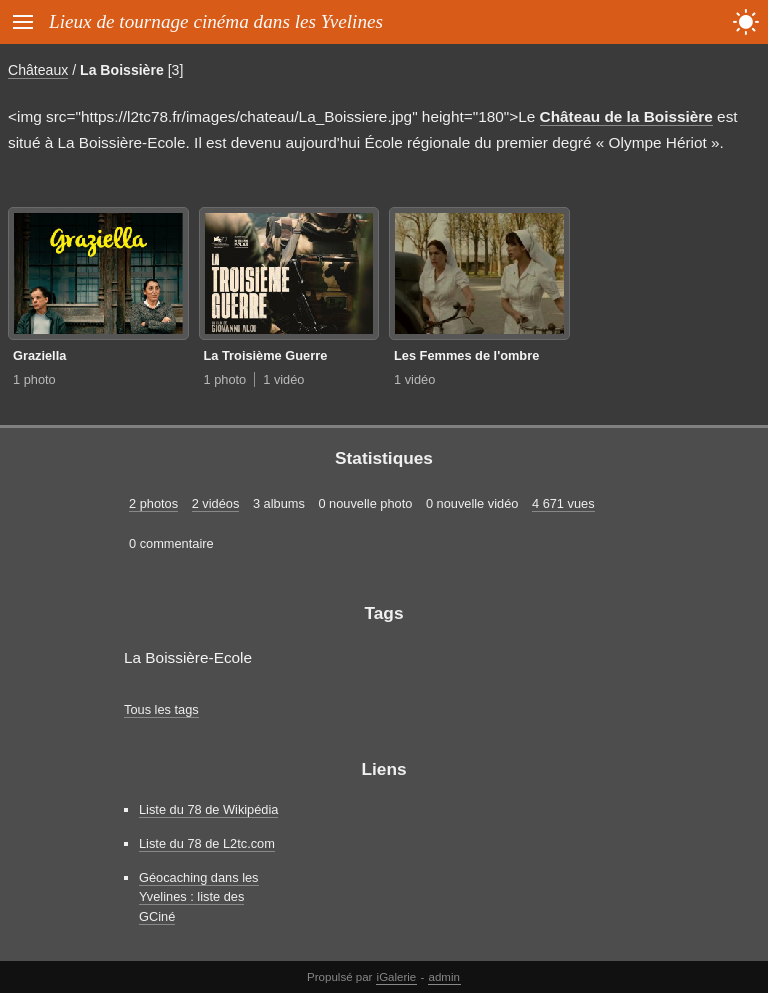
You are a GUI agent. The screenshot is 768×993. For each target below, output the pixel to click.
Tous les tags (161, 709)
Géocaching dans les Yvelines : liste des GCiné (199, 896)
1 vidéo (283, 379)
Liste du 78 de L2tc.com (207, 843)
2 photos (153, 503)
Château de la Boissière (626, 116)
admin (444, 977)
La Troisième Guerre (266, 355)
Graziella (39, 355)
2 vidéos (216, 503)
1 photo (34, 379)
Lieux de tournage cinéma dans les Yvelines (216, 21)
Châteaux (38, 70)
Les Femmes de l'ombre (466, 355)
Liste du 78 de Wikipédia (208, 809)
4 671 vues (563, 503)
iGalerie (397, 977)
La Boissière (122, 70)
